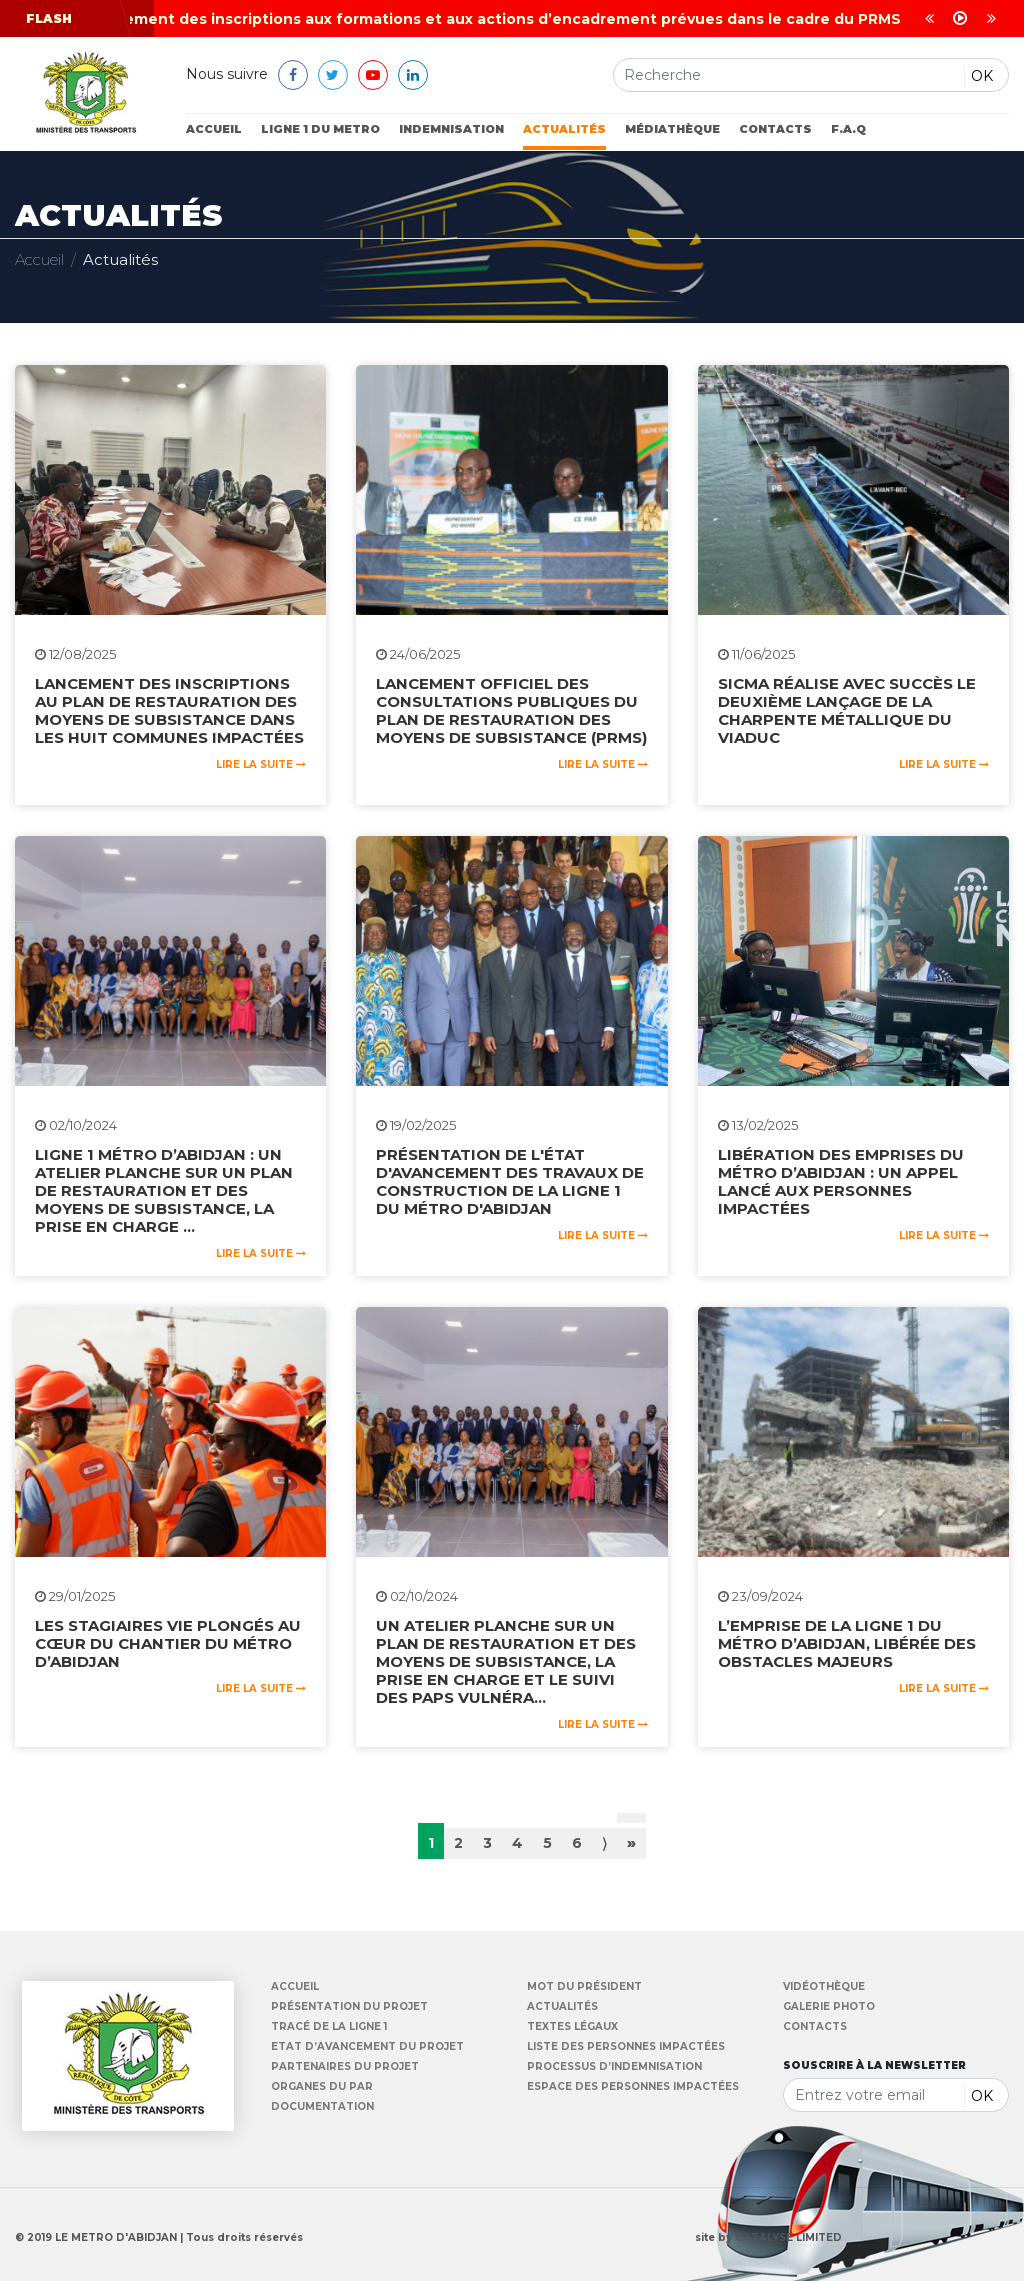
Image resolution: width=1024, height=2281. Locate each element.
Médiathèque (672, 129)
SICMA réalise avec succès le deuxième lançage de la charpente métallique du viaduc (847, 710)
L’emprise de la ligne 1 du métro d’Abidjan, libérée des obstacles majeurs (847, 1643)
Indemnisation (451, 129)
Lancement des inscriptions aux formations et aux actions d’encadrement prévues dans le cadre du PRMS (501, 19)
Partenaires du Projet (345, 2067)
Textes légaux (572, 2027)
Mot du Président (584, 1987)
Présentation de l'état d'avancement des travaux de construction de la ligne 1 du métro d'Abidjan (510, 1181)
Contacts (775, 129)
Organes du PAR (322, 2087)
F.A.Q (848, 129)
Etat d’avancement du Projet (367, 2047)
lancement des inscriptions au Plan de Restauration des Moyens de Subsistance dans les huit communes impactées (169, 710)
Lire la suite (261, 764)
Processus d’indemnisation (614, 2067)
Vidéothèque (824, 1987)
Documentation (322, 2107)
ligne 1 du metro (320, 129)
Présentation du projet (349, 2007)
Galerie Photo (829, 2007)
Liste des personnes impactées (626, 2047)
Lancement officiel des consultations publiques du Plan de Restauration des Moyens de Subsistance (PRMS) (511, 710)
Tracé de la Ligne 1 (329, 2027)
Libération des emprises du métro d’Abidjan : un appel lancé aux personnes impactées (841, 1181)
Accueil (214, 129)
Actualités (564, 129)
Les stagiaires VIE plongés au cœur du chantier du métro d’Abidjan (168, 1643)
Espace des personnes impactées (633, 2087)
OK (982, 76)
